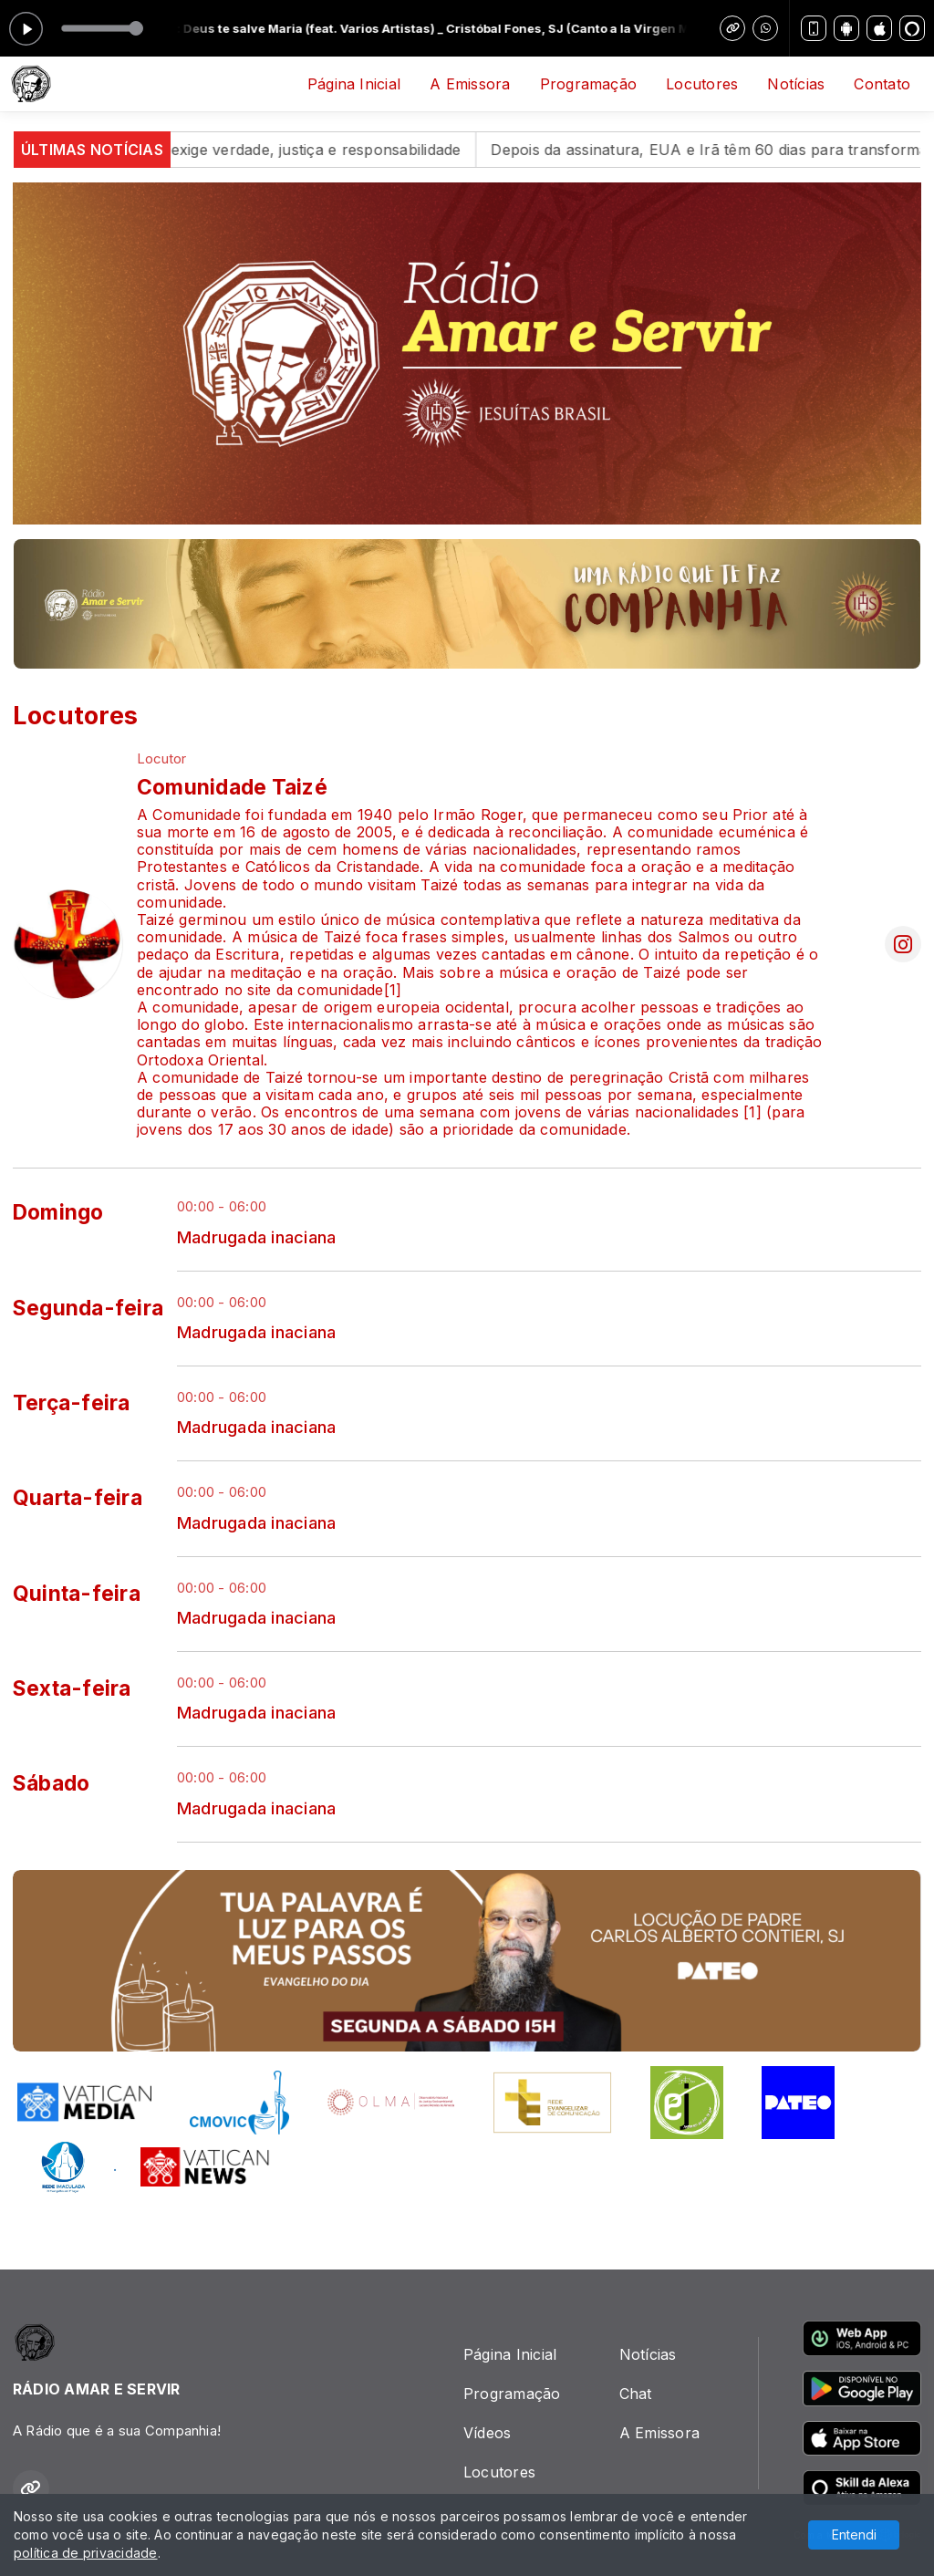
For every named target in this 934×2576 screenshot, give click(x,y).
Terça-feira (71, 1403)
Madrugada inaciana (256, 1237)
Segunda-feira (88, 1308)
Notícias (796, 84)
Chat (635, 2393)
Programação (589, 84)
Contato (882, 84)
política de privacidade (86, 2552)
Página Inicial (353, 84)
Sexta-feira (72, 1688)
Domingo (58, 1212)
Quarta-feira (77, 1498)
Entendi (854, 2534)
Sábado (51, 1783)
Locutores (702, 84)
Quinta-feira (76, 1593)
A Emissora (470, 84)
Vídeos (487, 2433)
